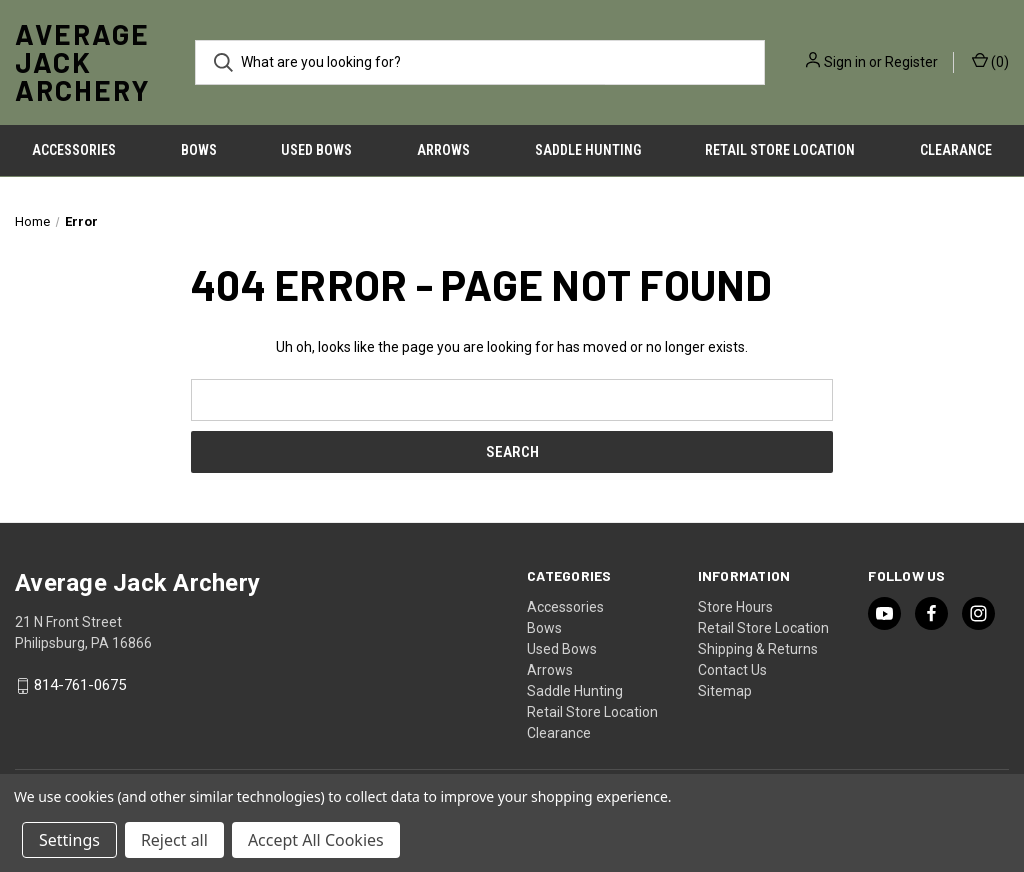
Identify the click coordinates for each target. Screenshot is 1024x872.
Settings (69, 840)
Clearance (559, 733)
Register (911, 62)
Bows (199, 150)
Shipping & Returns (758, 649)
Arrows (443, 150)
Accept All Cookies (316, 840)
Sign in (845, 62)
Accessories (74, 150)
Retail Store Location (780, 150)
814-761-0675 (80, 686)
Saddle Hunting (588, 150)
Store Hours (735, 607)
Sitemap (725, 691)
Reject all (174, 840)
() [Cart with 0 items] (990, 61)
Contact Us (732, 670)
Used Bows (316, 150)
